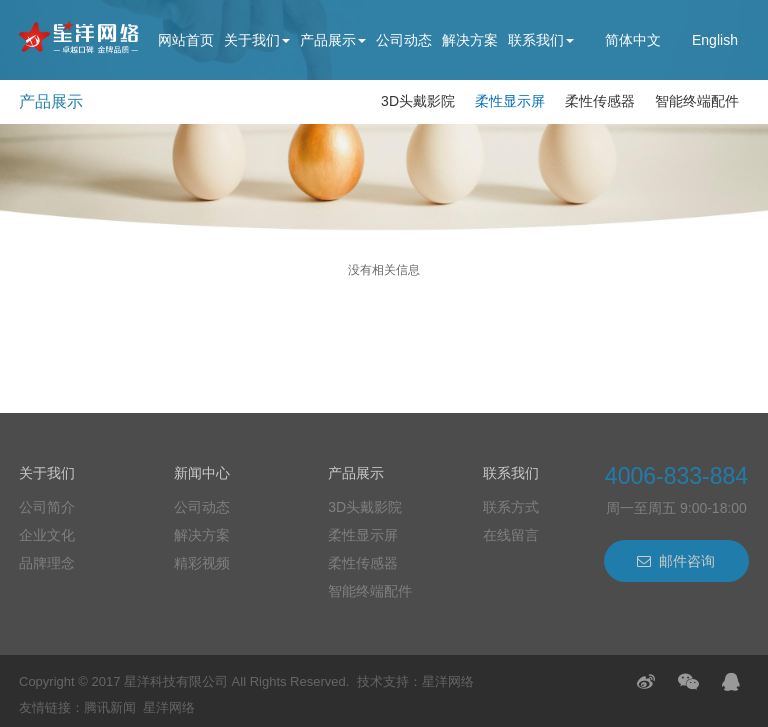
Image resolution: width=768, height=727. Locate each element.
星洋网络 (448, 681)
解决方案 (470, 40)
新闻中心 (202, 473)
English (715, 40)
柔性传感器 (600, 101)
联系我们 (541, 40)
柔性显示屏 (510, 101)
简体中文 (633, 40)
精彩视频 (202, 563)
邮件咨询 (676, 561)
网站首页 (186, 40)
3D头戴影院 (418, 101)
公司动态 (404, 40)
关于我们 (257, 40)
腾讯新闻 (110, 707)
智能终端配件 (697, 101)
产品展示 (333, 40)
